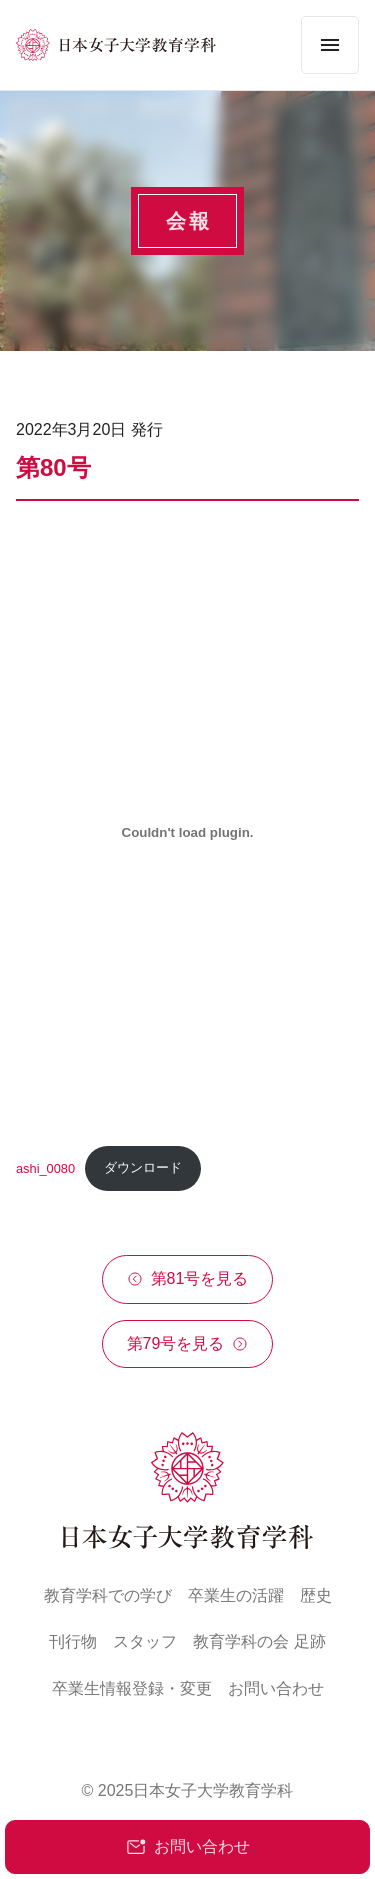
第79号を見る (188, 1343)
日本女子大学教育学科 (213, 1790)
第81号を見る (188, 1278)
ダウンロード (143, 1167)
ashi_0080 (45, 1167)
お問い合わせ (188, 1847)
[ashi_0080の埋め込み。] (187, 833)
